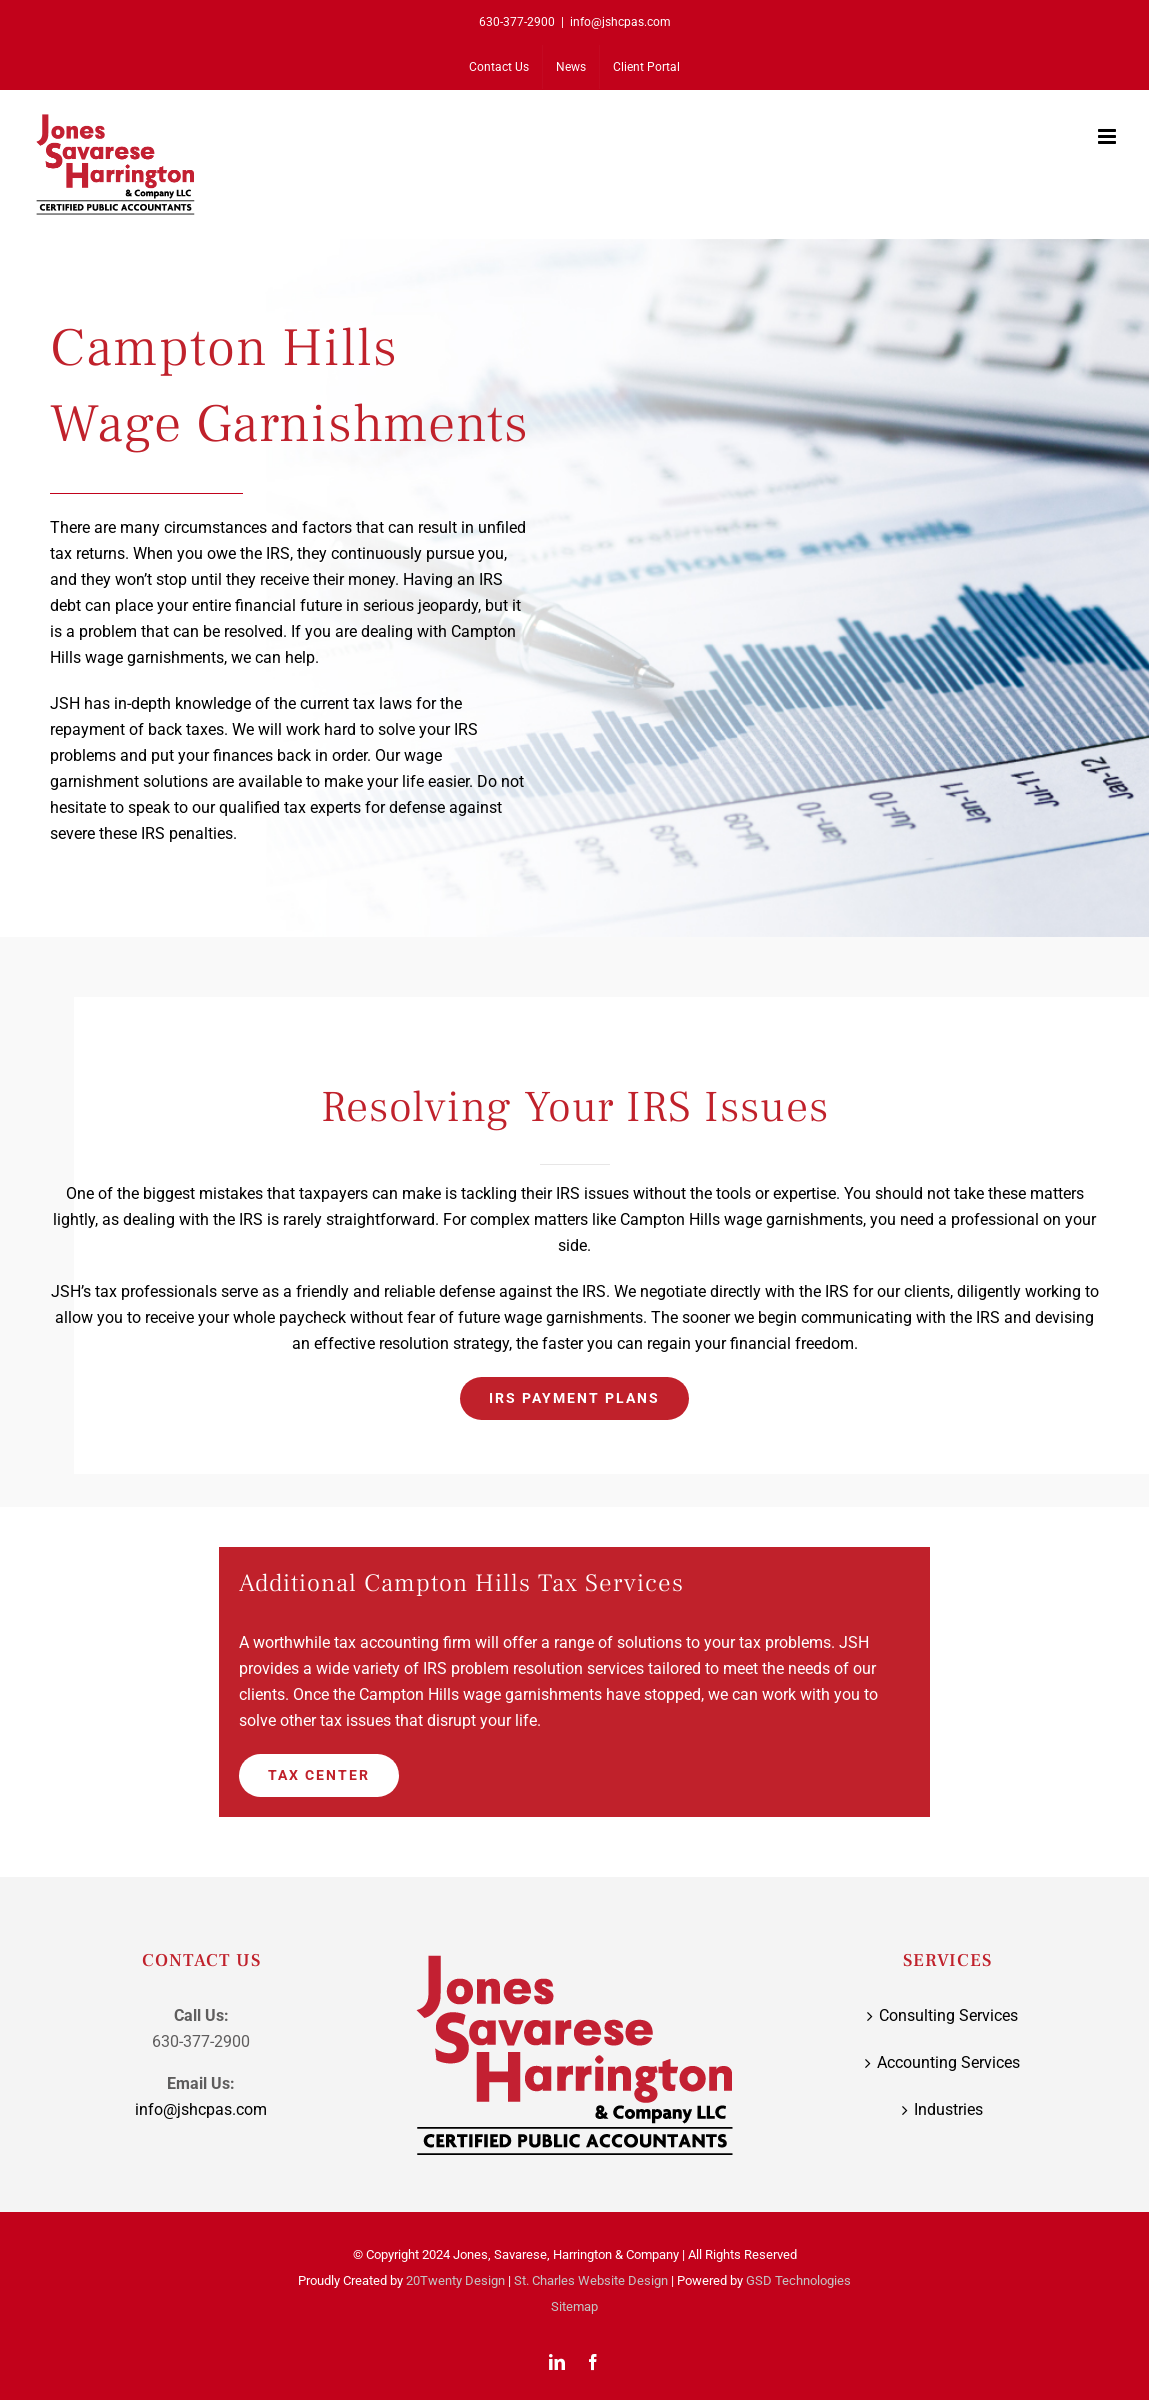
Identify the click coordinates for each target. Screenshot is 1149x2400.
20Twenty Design (455, 2280)
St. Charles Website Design (591, 2280)
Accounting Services (948, 2062)
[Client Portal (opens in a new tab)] (646, 67)
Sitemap (574, 2306)
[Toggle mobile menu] (1108, 136)
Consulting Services (948, 2015)
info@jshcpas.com (620, 22)
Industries (948, 2109)
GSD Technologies (798, 2280)
